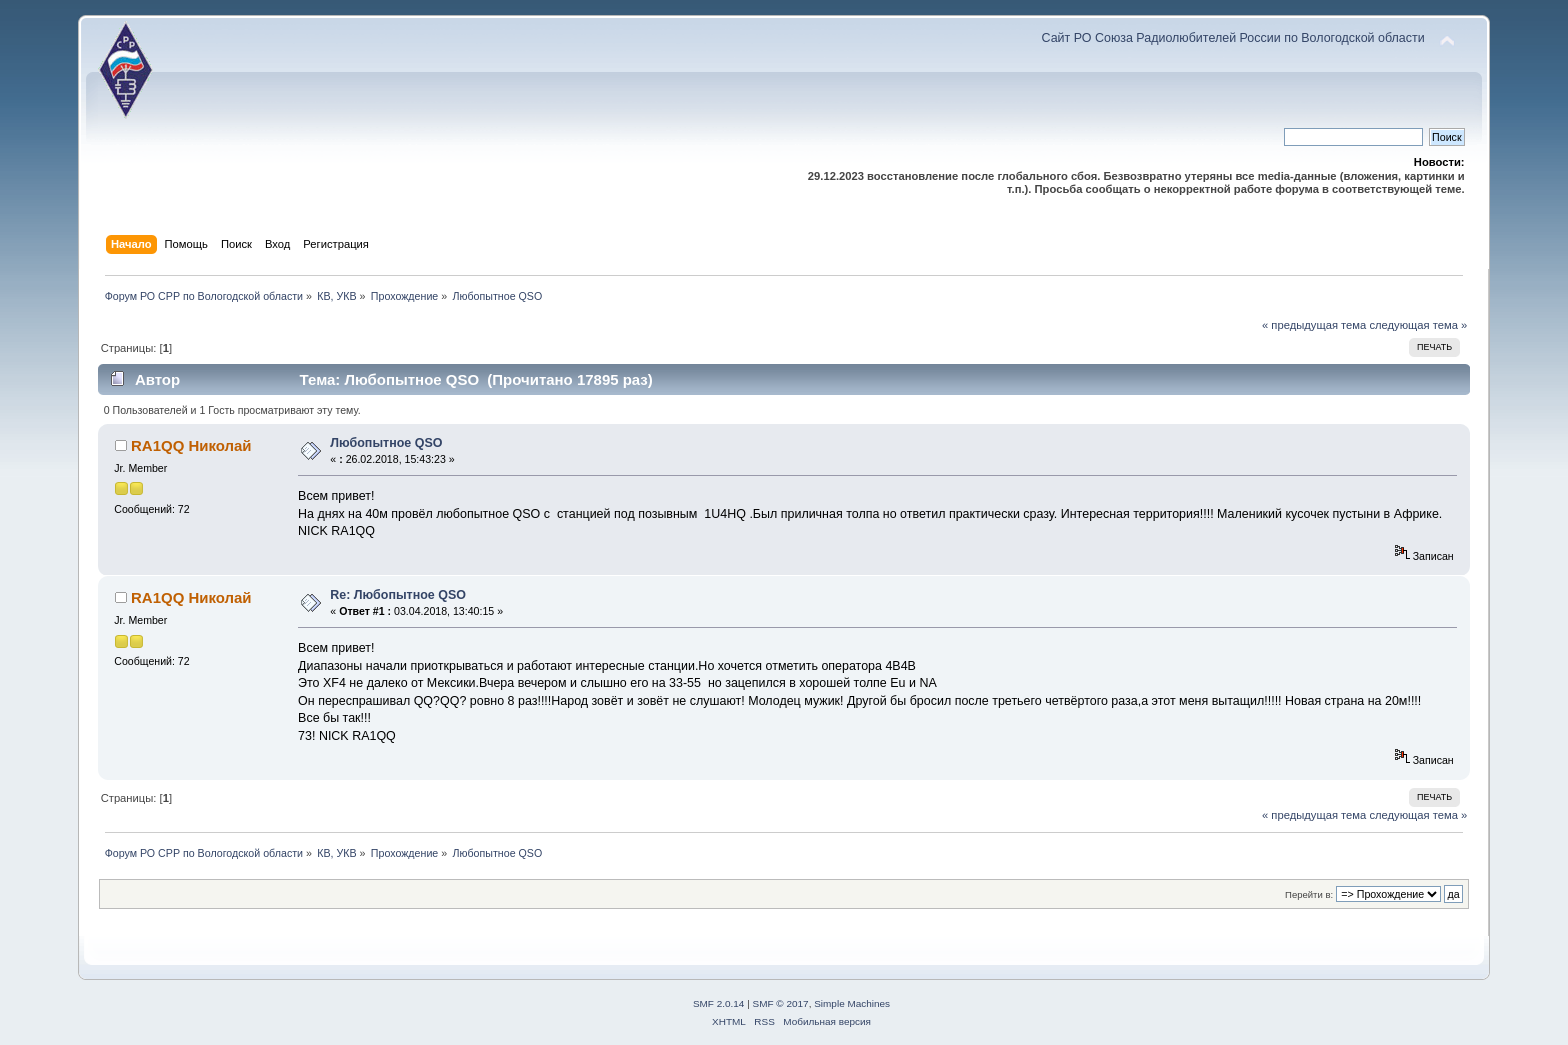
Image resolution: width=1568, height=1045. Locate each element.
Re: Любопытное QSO (398, 595)
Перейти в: (1309, 894)
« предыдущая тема (1314, 325)
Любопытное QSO (386, 443)
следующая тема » (1418, 325)
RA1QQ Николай (191, 445)
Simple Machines (852, 1003)
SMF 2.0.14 (719, 1003)
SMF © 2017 (781, 1003)
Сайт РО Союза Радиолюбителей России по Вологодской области (1233, 38)
